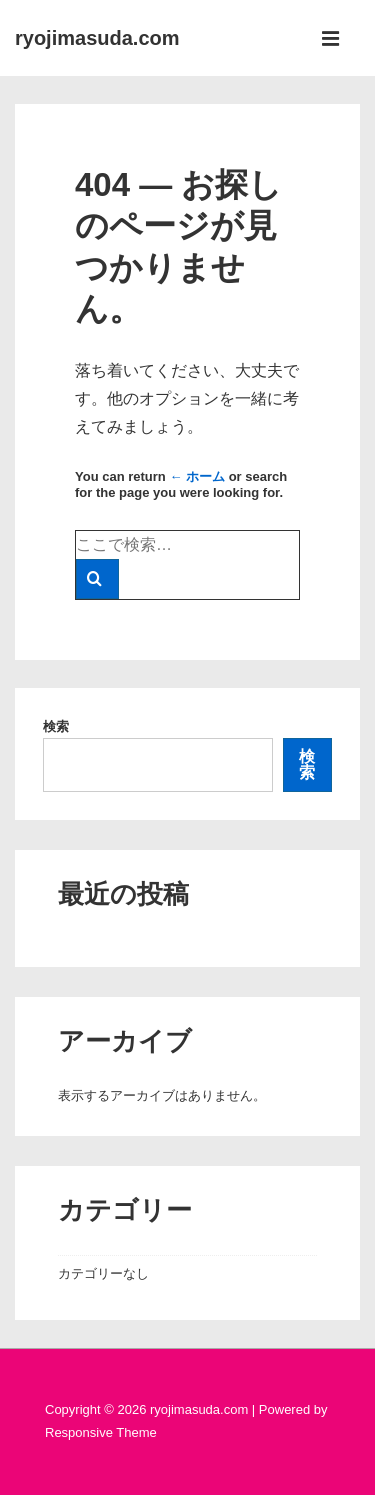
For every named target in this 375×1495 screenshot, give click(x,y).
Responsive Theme (101, 1432)
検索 (56, 726)
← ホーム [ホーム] (197, 476)
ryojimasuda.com (97, 38)
